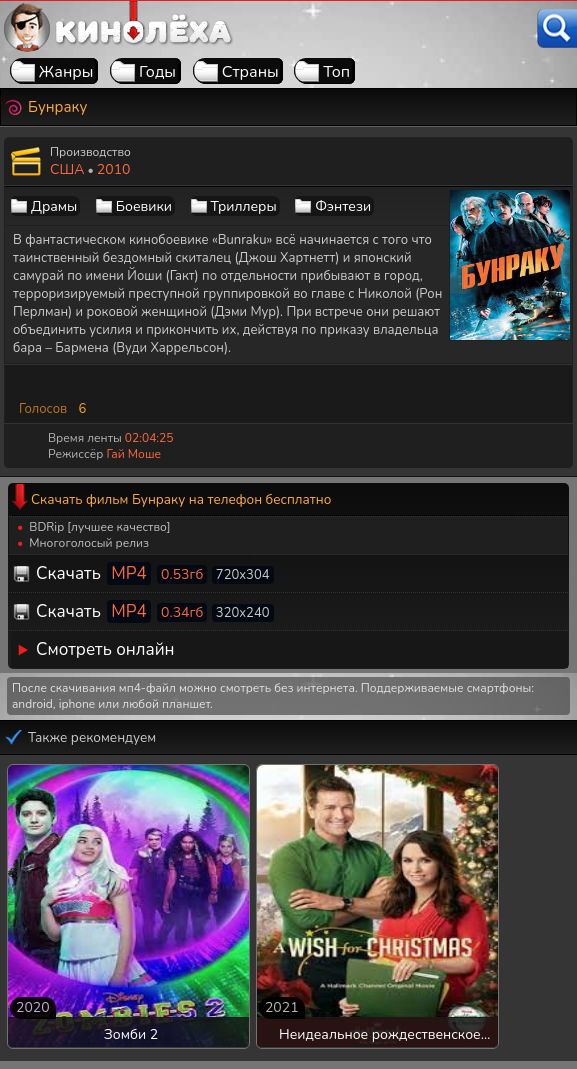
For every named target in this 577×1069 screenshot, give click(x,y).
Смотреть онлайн (105, 649)
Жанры (66, 72)
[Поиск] (557, 28)
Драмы (54, 206)
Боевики (144, 206)
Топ (336, 72)
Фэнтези (343, 206)
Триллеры (244, 206)
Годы (157, 72)
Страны (250, 72)
